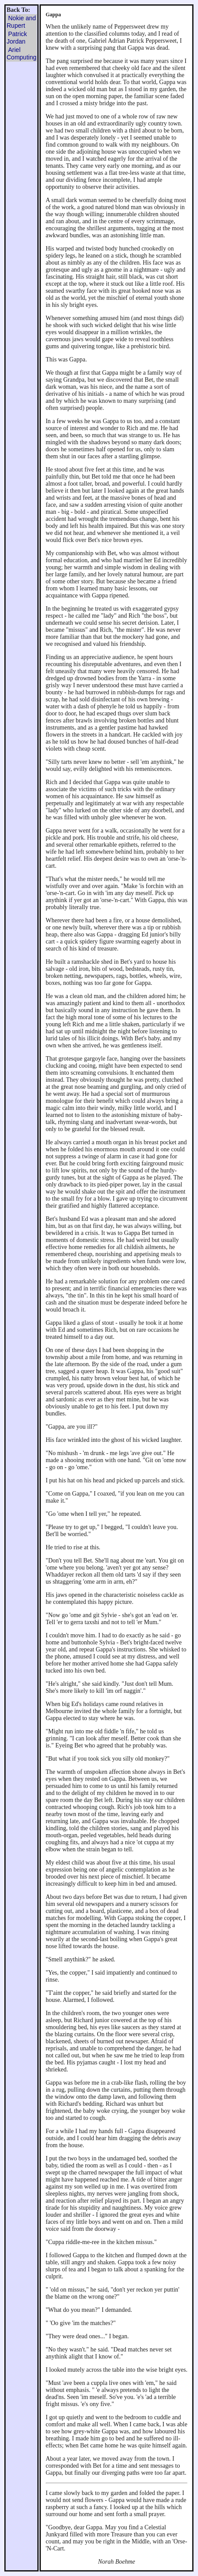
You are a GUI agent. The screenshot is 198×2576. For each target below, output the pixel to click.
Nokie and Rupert (21, 22)
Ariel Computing (22, 53)
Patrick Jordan (17, 37)
